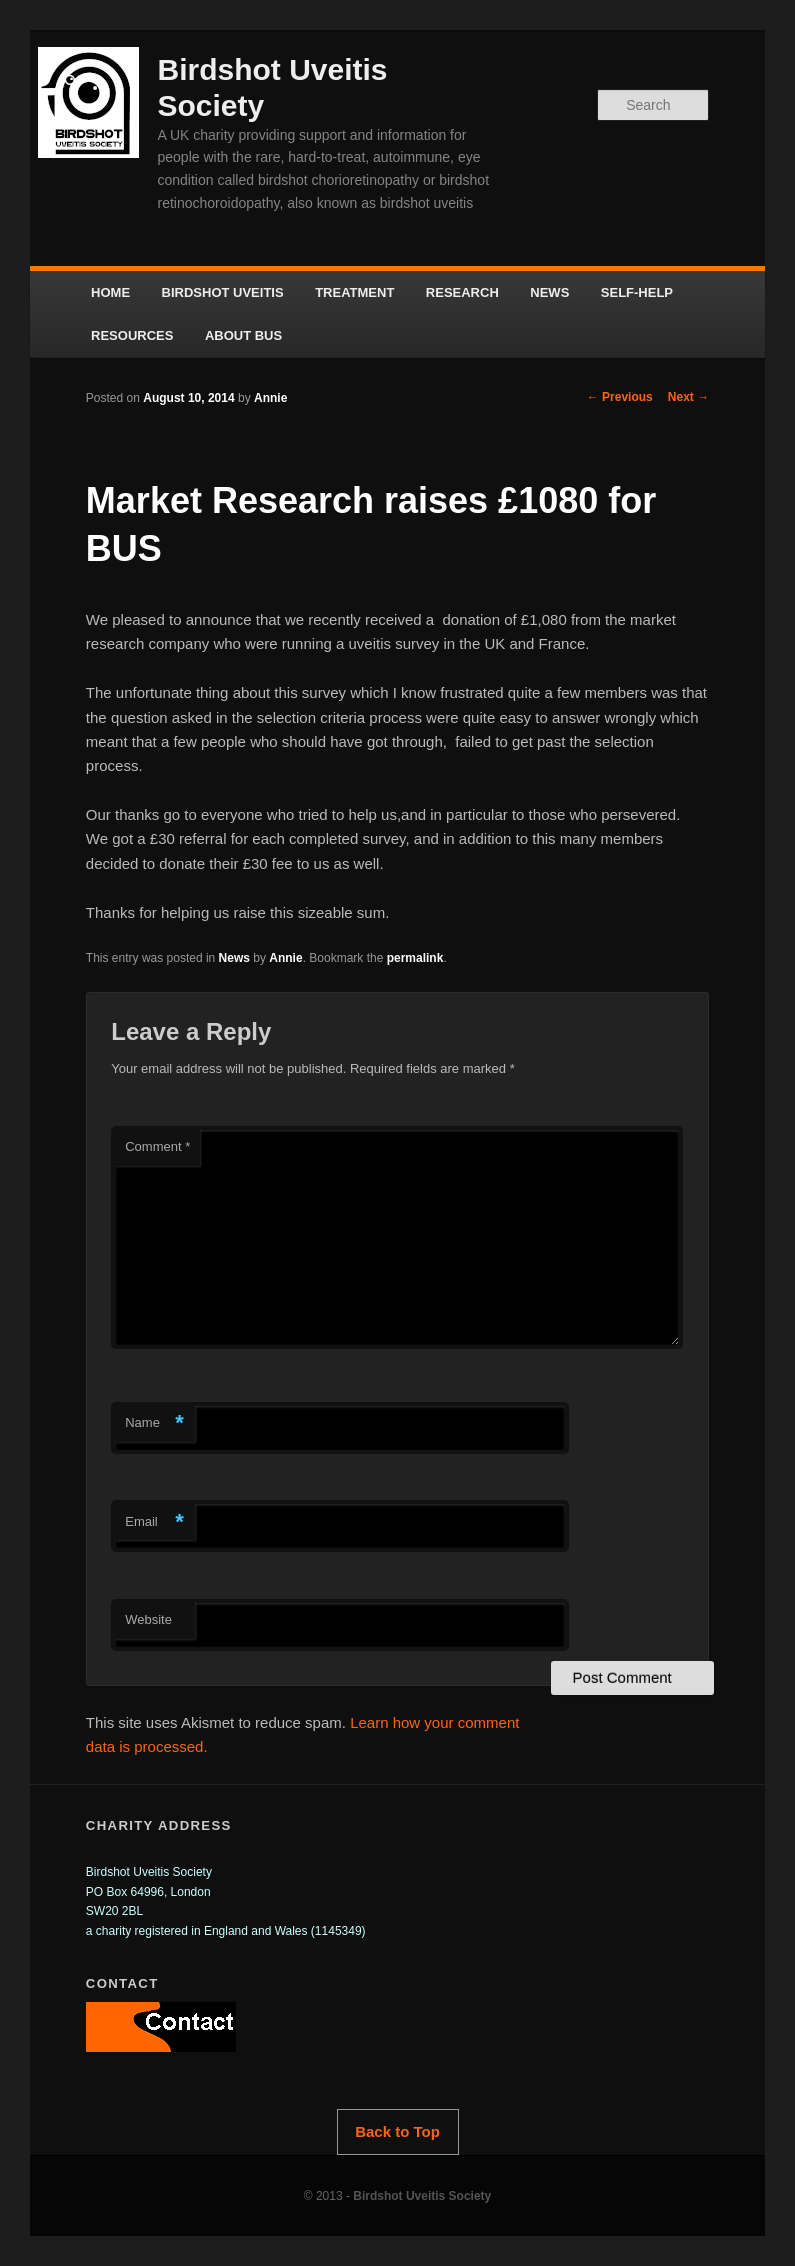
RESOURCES (132, 335)
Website (148, 1619)
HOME (110, 292)
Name (154, 1423)
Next (688, 397)
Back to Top (397, 2131)
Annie (270, 398)
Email (154, 1522)
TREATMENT (354, 292)
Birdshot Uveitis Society (422, 2196)
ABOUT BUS (243, 335)
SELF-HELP (637, 292)
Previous (620, 397)
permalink (415, 958)
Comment (157, 1146)
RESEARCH (462, 292)
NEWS (549, 292)
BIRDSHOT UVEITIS (223, 292)
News (234, 958)
